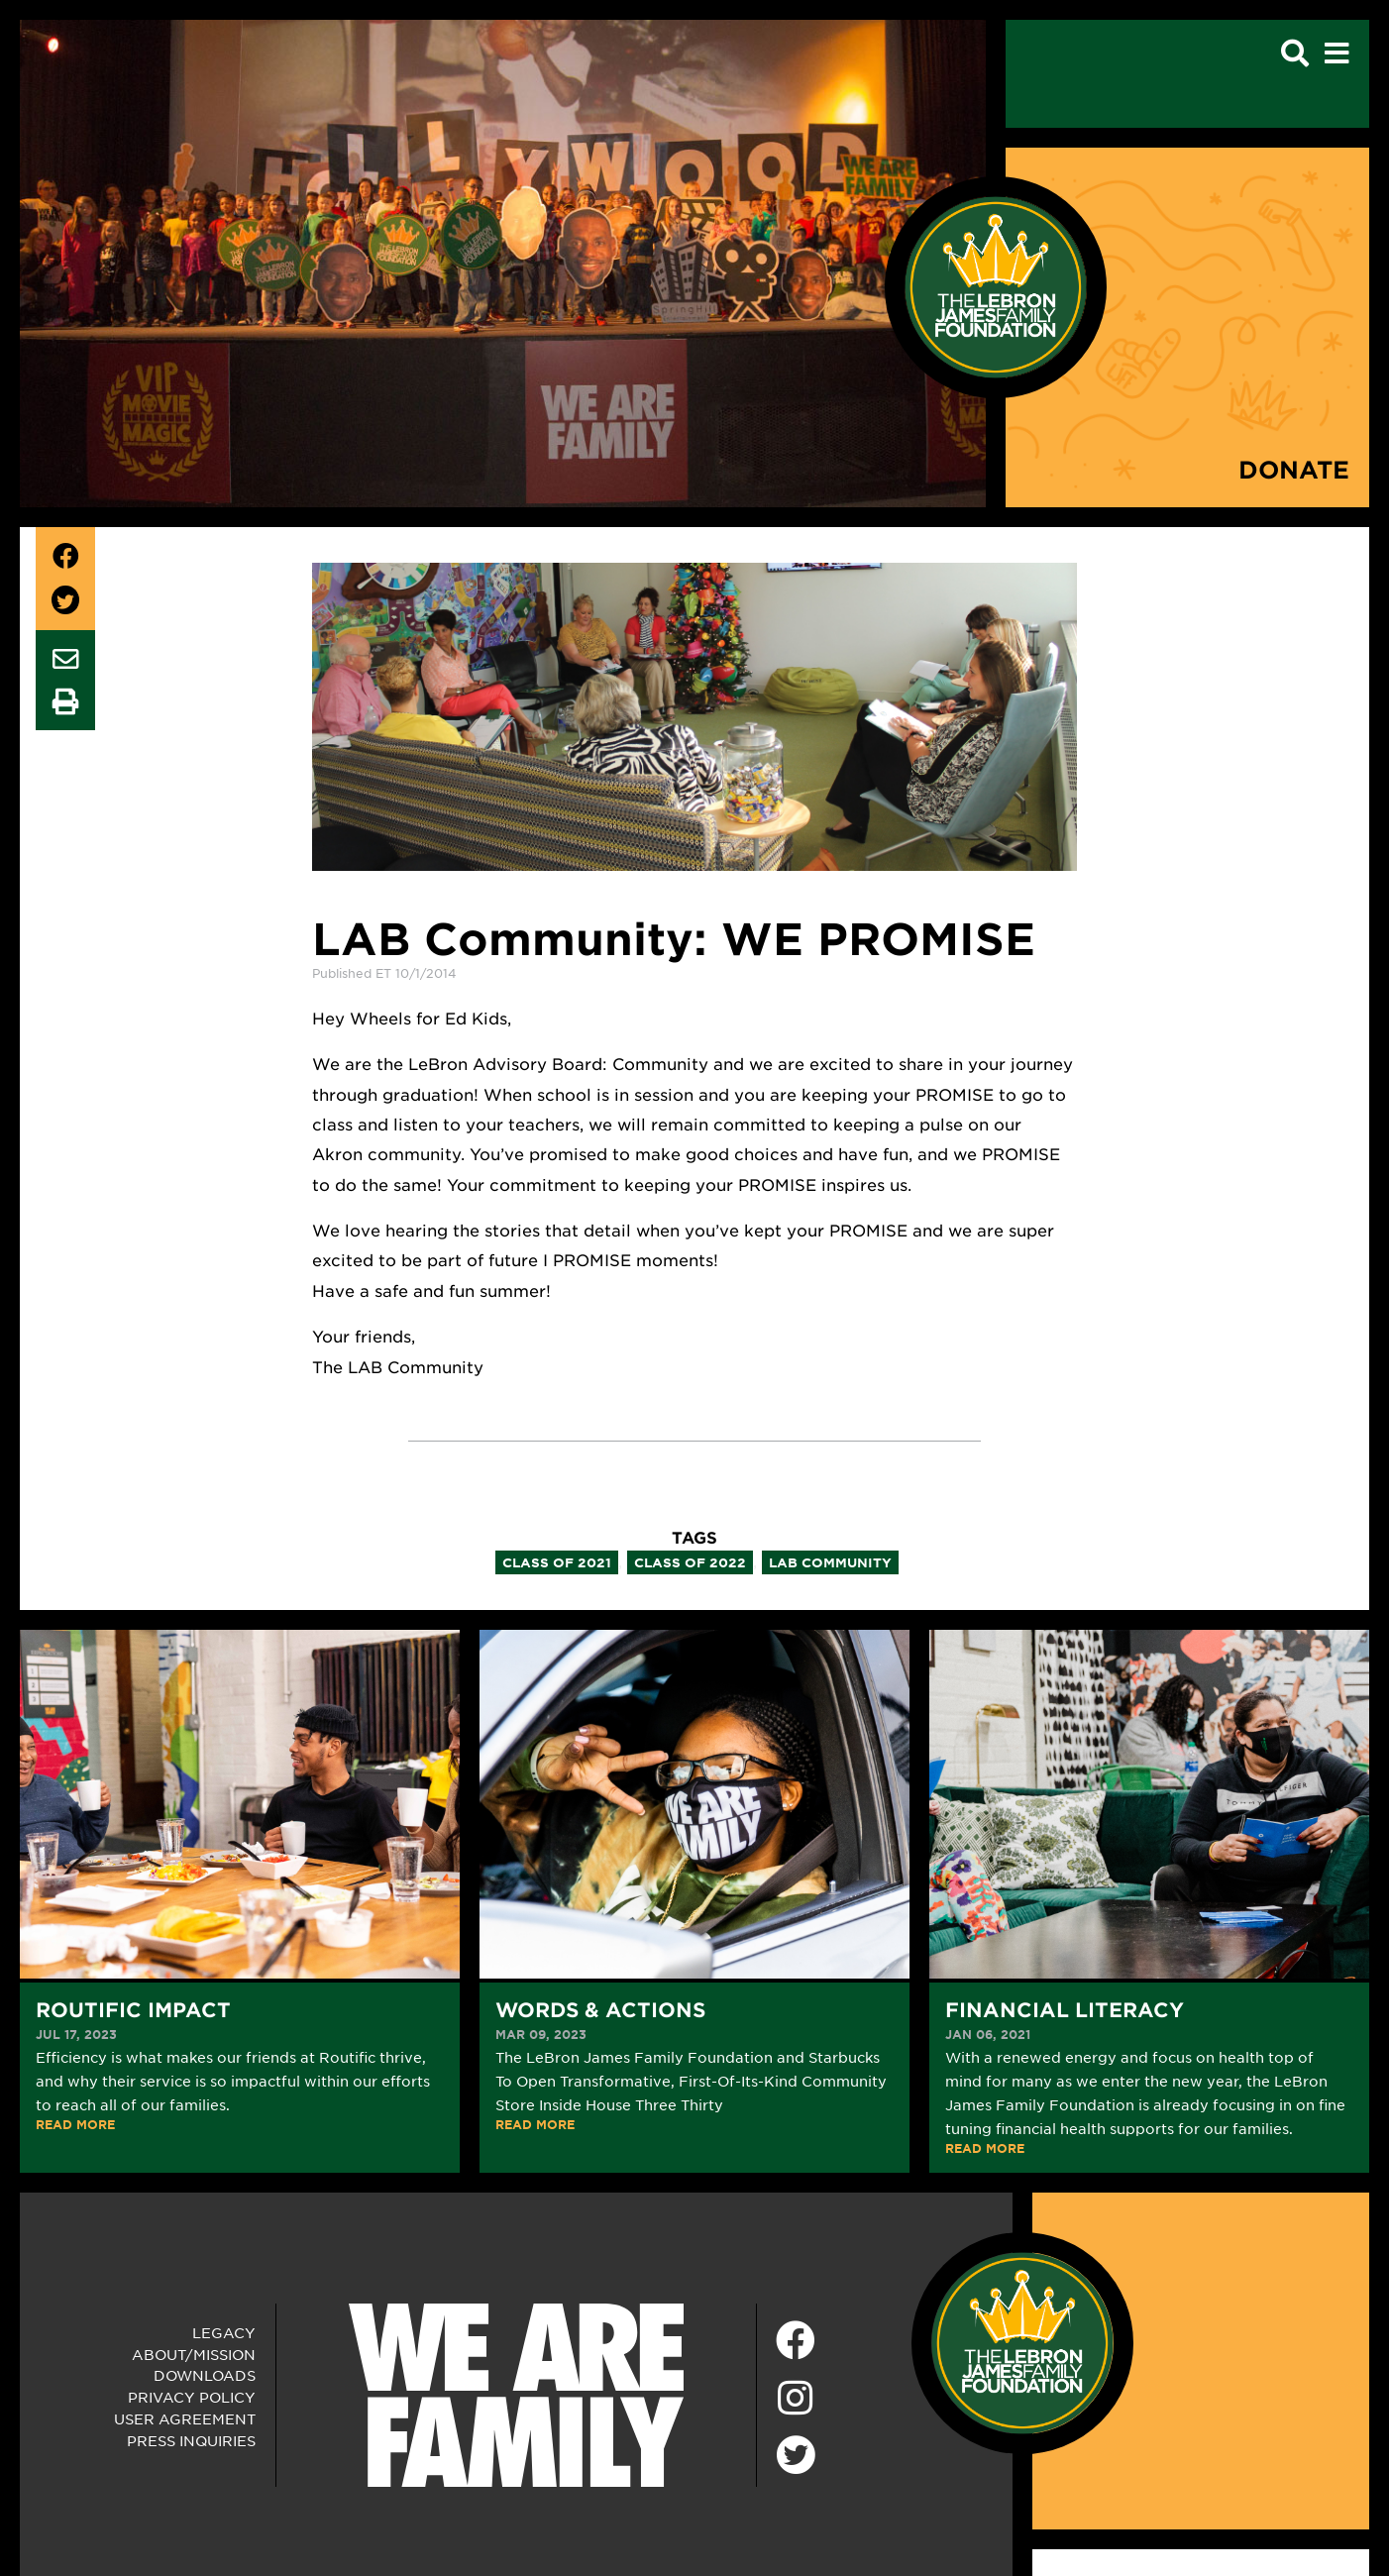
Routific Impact (133, 2009)
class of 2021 (556, 1562)
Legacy (224, 2332)
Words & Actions (600, 2009)
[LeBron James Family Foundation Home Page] (1022, 2340)
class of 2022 (690, 1562)
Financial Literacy (1064, 2009)
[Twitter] (795, 2452)
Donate (1293, 469)
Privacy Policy (192, 2397)
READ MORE (75, 2124)
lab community (830, 1562)
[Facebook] (795, 2341)
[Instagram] (795, 2398)
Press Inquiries (191, 2440)
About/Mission (194, 2354)
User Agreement (185, 2418)
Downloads (205, 2375)
